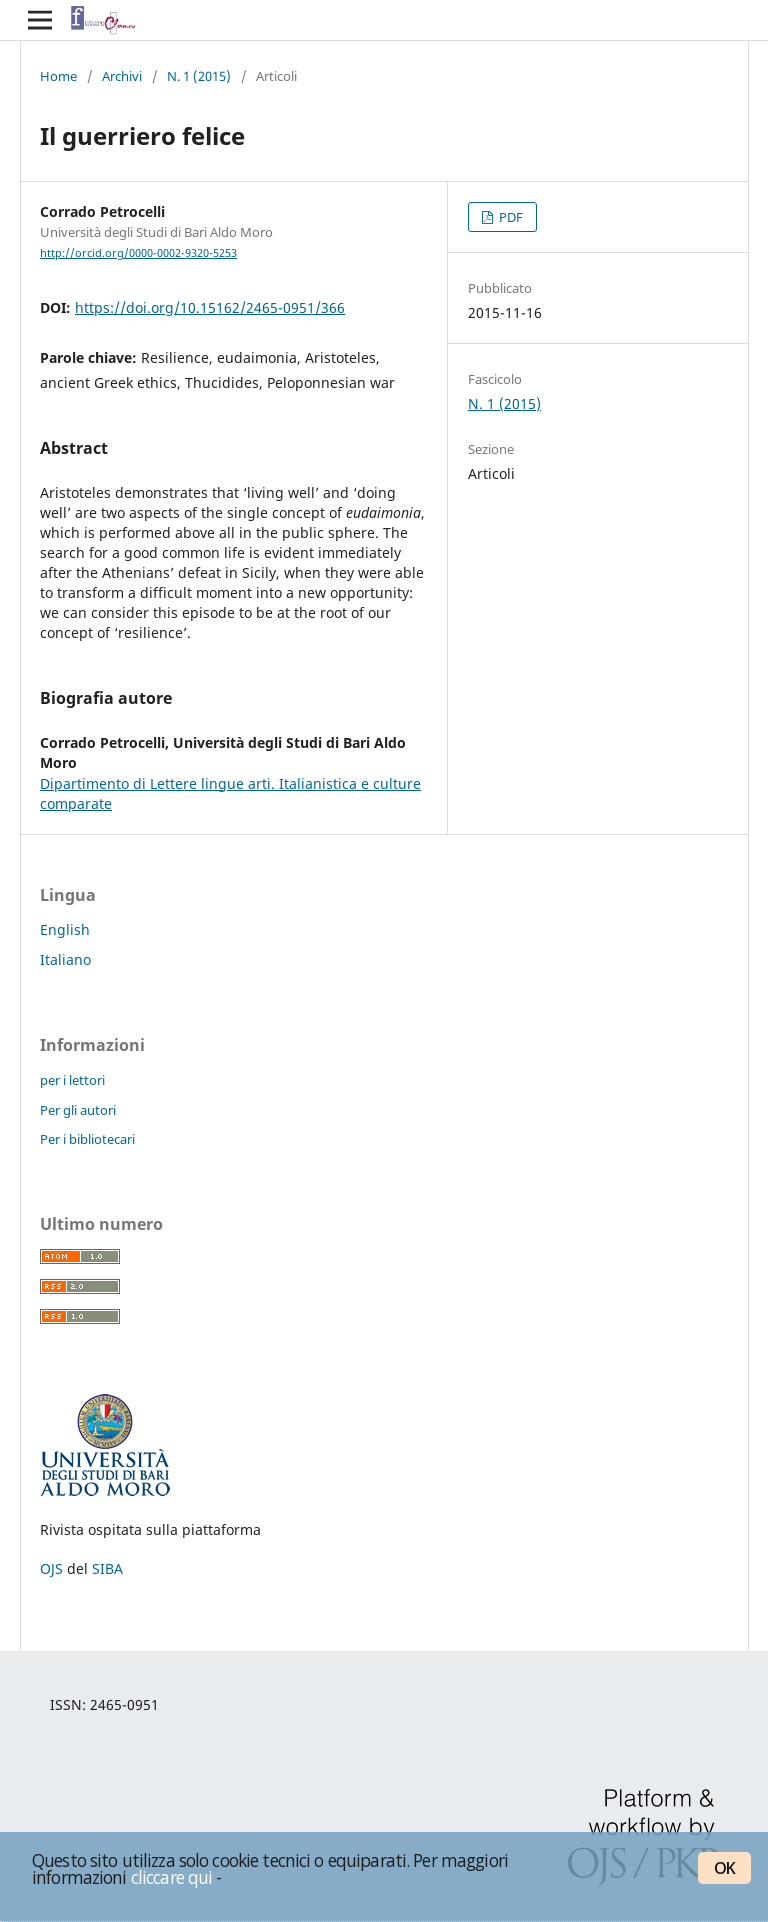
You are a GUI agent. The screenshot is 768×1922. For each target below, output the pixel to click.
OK (724, 1868)
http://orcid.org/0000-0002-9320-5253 (138, 253)
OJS (51, 1568)
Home (58, 76)
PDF (509, 217)
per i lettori (72, 1080)
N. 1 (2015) (199, 76)
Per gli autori (78, 1110)
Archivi (122, 76)
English (65, 929)
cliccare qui (172, 1877)
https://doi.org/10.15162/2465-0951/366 (210, 307)
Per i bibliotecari (87, 1139)
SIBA (107, 1568)
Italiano (65, 959)
